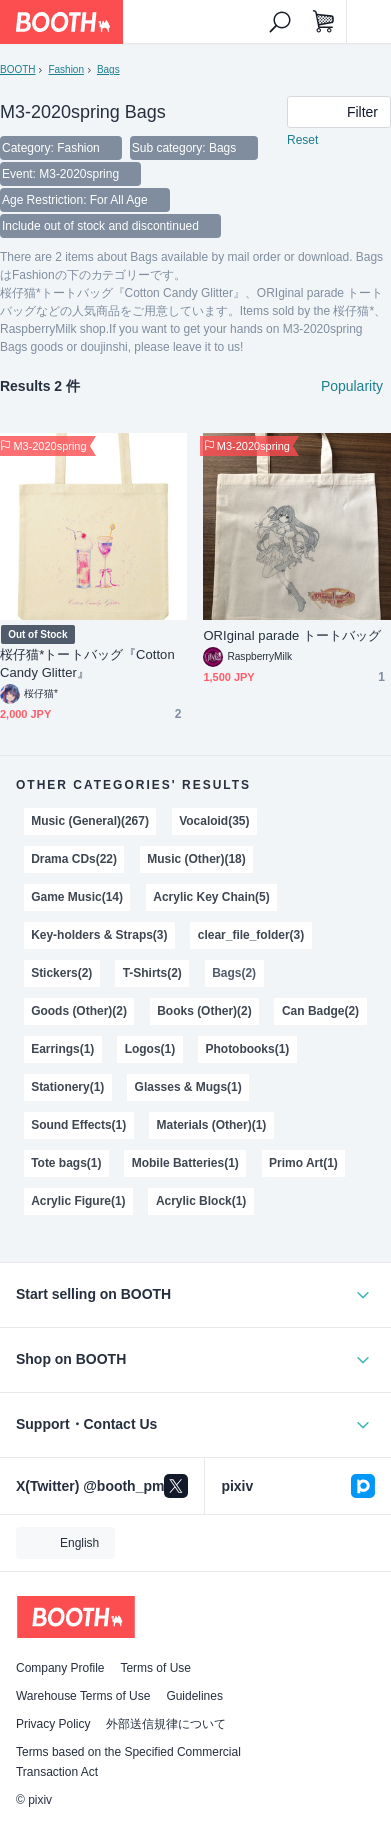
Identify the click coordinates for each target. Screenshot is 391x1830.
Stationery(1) (67, 1087)
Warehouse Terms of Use (83, 1696)
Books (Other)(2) (204, 1011)
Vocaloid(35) (214, 821)
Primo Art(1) (303, 1163)
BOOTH (17, 69)
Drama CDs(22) (74, 859)
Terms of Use (155, 1668)
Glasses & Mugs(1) (188, 1087)
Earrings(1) (62, 1049)
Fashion (65, 69)
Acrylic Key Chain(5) (211, 897)
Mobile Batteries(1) (185, 1163)
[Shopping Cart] (324, 22)
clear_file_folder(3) (251, 935)
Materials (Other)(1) (212, 1125)
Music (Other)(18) (196, 859)
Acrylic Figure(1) (78, 1201)
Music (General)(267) (90, 821)
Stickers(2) (61, 973)
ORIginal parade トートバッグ (292, 635)
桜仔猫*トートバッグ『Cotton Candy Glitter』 (87, 663)
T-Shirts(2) (152, 973)
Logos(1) (150, 1049)
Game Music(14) (77, 897)
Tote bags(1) (66, 1163)
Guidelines (194, 1696)
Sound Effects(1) (78, 1125)
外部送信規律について (166, 1724)
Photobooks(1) (248, 1049)
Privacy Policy (53, 1724)
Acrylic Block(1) (201, 1201)
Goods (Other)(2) (79, 1011)
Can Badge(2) (320, 1011)
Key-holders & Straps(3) (99, 935)
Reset (302, 140)
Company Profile (60, 1668)
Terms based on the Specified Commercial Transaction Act (128, 1762)
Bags (108, 69)
